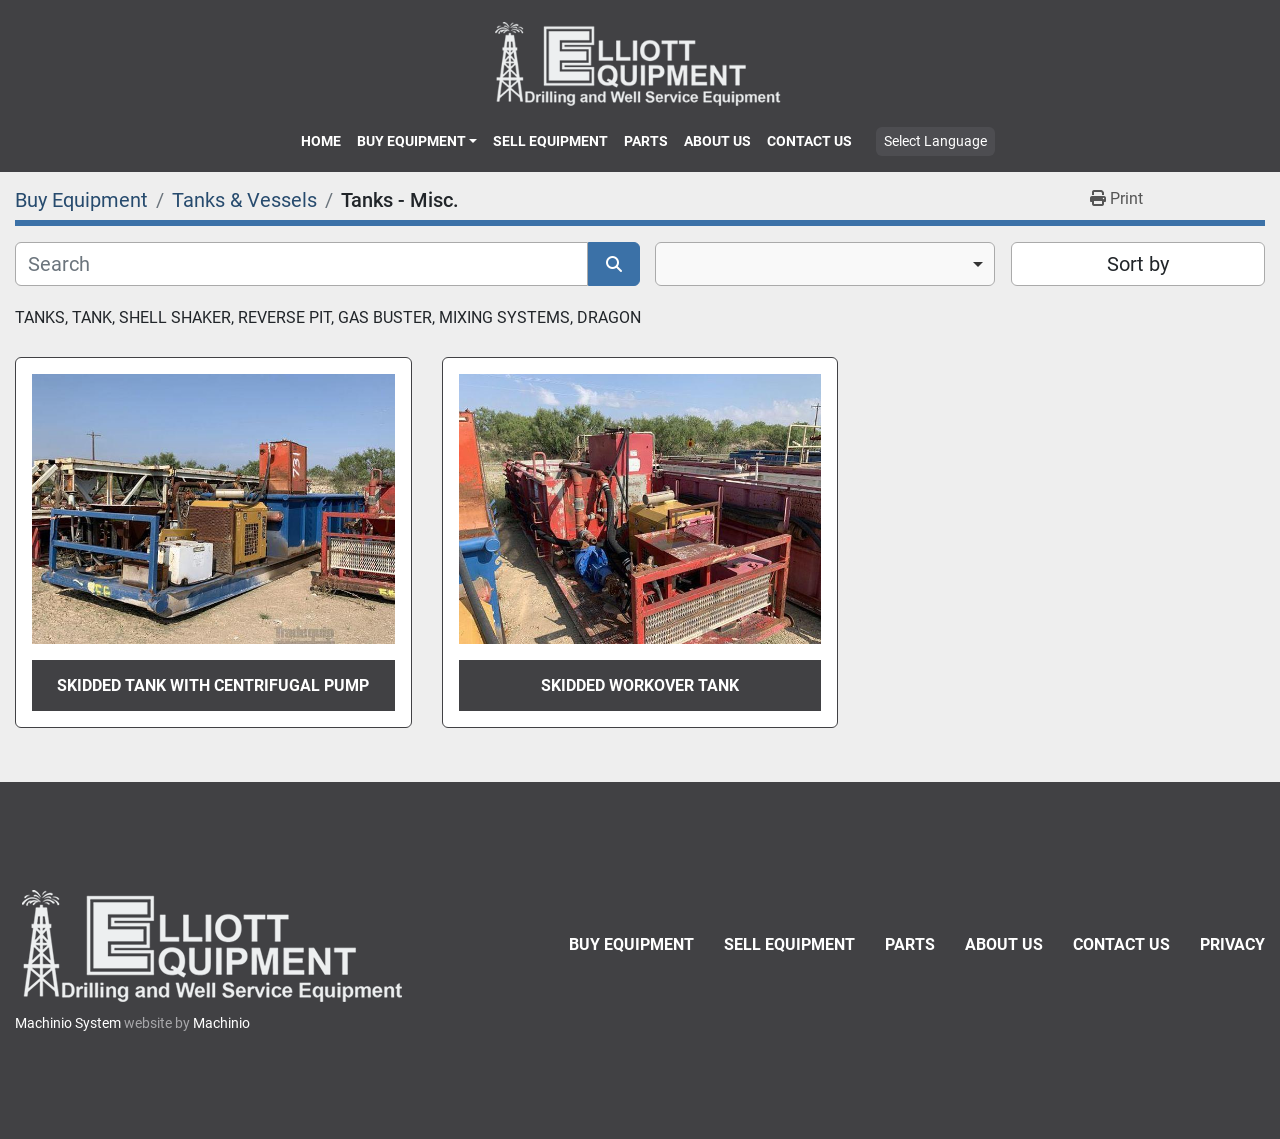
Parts (646, 141)
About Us (717, 141)
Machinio (221, 1023)
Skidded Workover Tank (640, 685)
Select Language (935, 141)
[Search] (301, 264)
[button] (417, 141)
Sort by (1138, 264)
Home (321, 141)
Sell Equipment (550, 141)
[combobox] (825, 264)
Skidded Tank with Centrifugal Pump (213, 685)
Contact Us (809, 141)
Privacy (1232, 944)
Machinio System (68, 1023)
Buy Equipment (411, 141)
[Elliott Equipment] (215, 945)
